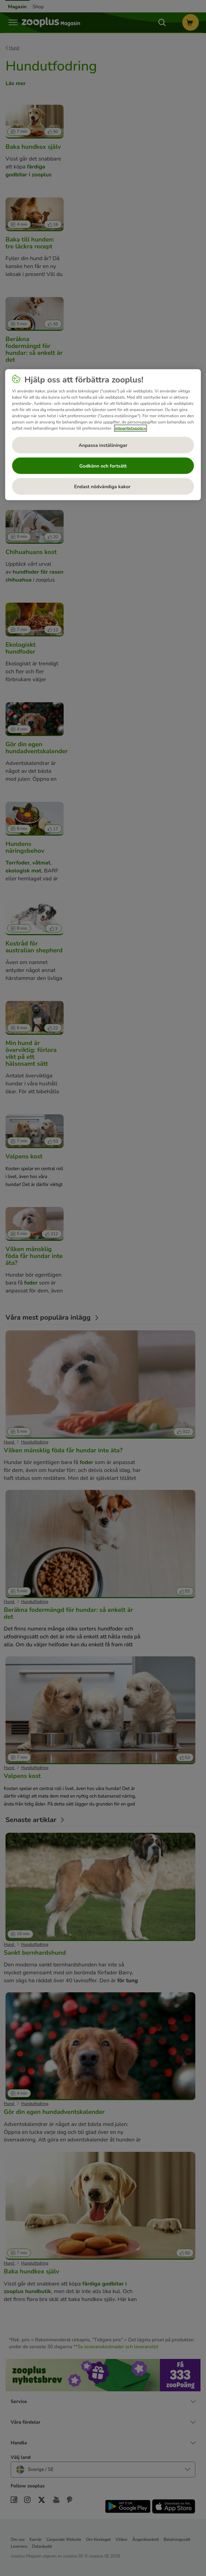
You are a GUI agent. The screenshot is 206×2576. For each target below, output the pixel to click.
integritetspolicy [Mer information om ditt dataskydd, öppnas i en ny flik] (130, 428)
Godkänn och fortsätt (103, 465)
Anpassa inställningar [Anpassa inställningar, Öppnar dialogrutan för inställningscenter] (103, 445)
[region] (103, 434)
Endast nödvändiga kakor (103, 486)
